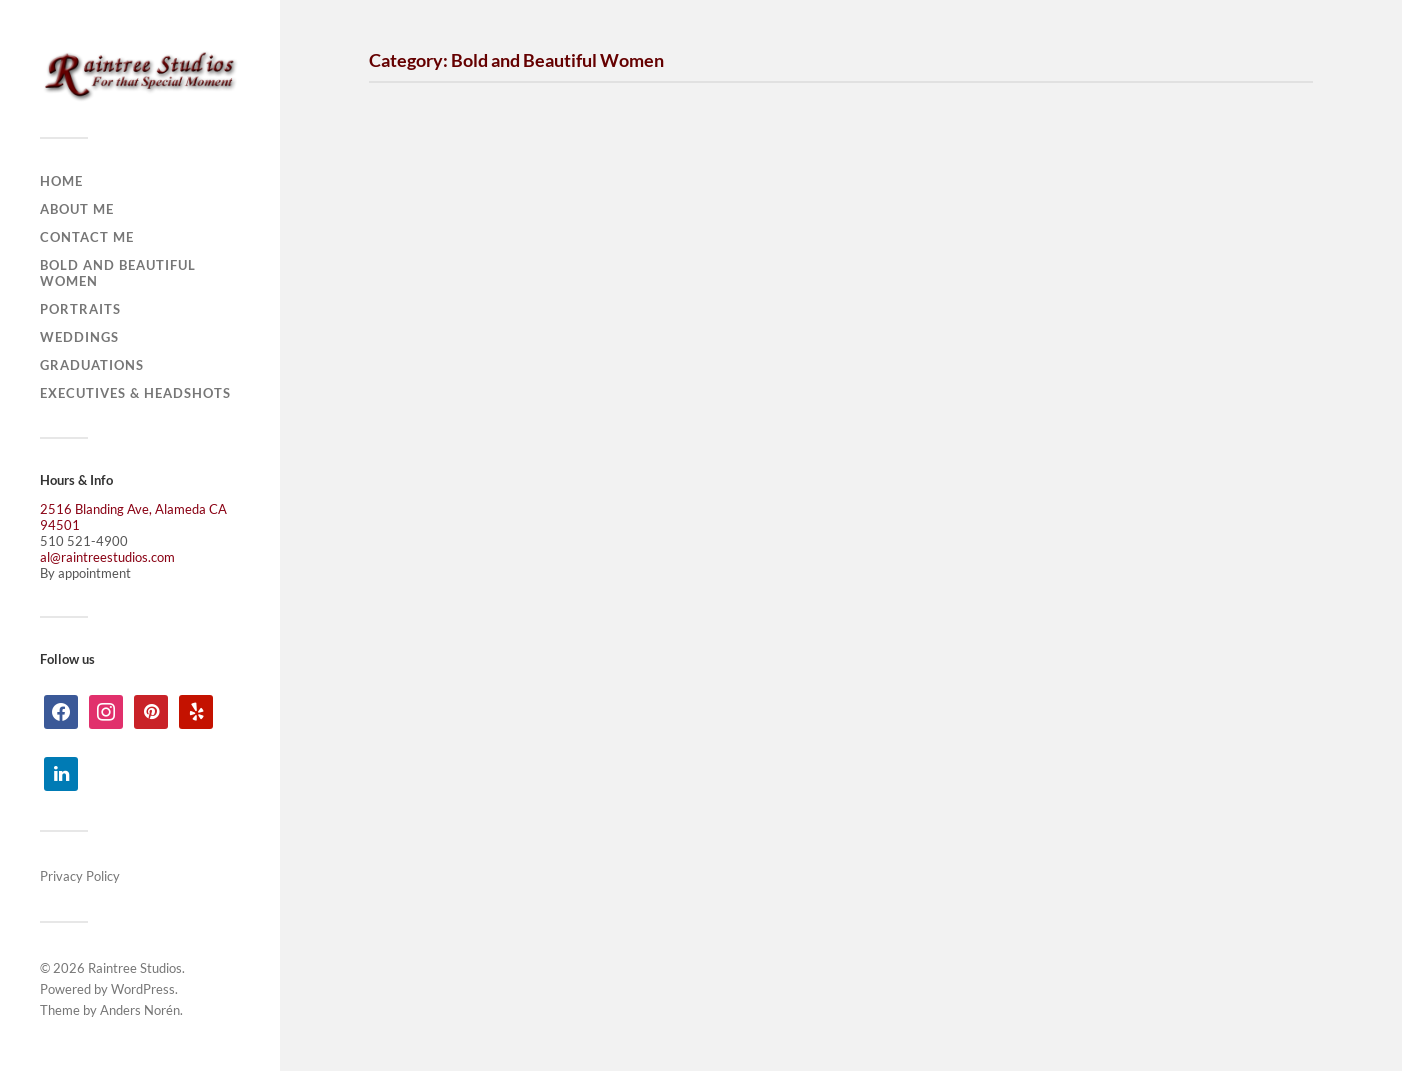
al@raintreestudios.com (107, 557)
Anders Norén (140, 1010)
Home (61, 181)
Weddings (79, 337)
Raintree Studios (135, 968)
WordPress (143, 989)
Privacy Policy (80, 876)
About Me (77, 209)
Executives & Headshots (135, 393)
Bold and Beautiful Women (118, 273)
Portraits (80, 309)
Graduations (92, 365)
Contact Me (87, 237)
